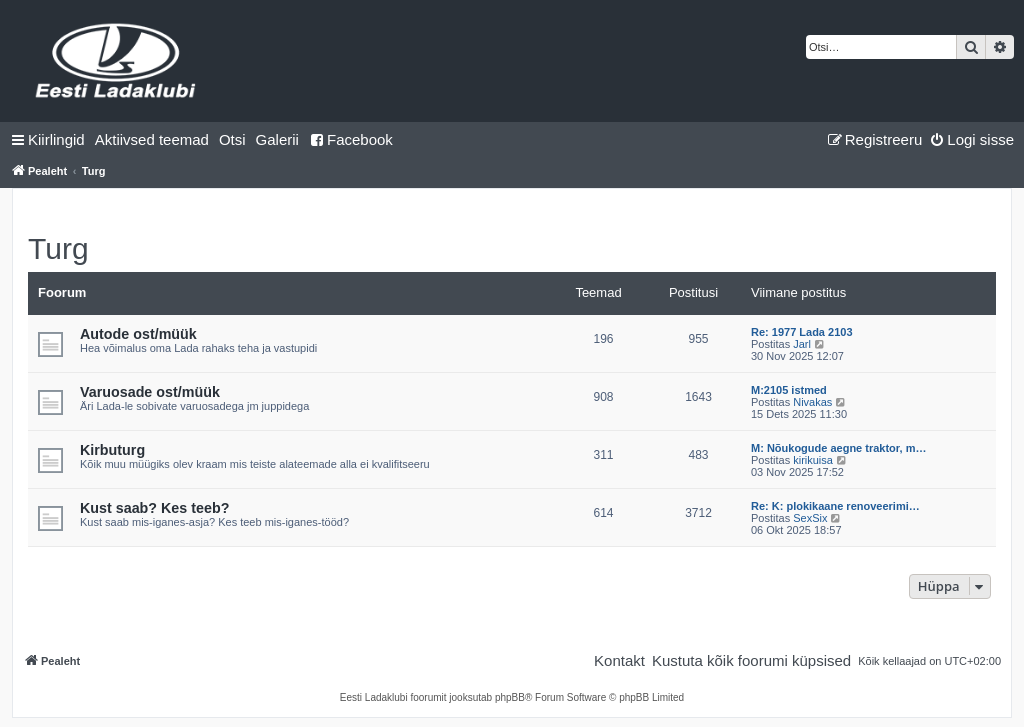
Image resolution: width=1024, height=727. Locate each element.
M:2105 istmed (789, 390)
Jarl (802, 344)
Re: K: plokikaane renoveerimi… (835, 506)
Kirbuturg (112, 450)
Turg (58, 248)
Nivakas (812, 402)
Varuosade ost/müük (150, 392)
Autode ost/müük (138, 334)
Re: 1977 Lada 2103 (802, 332)
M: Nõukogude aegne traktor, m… (838, 448)
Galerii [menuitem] (277, 139)
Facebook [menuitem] (351, 139)
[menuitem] (152, 140)
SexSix (810, 518)
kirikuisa (813, 460)
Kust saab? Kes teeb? (154, 508)
